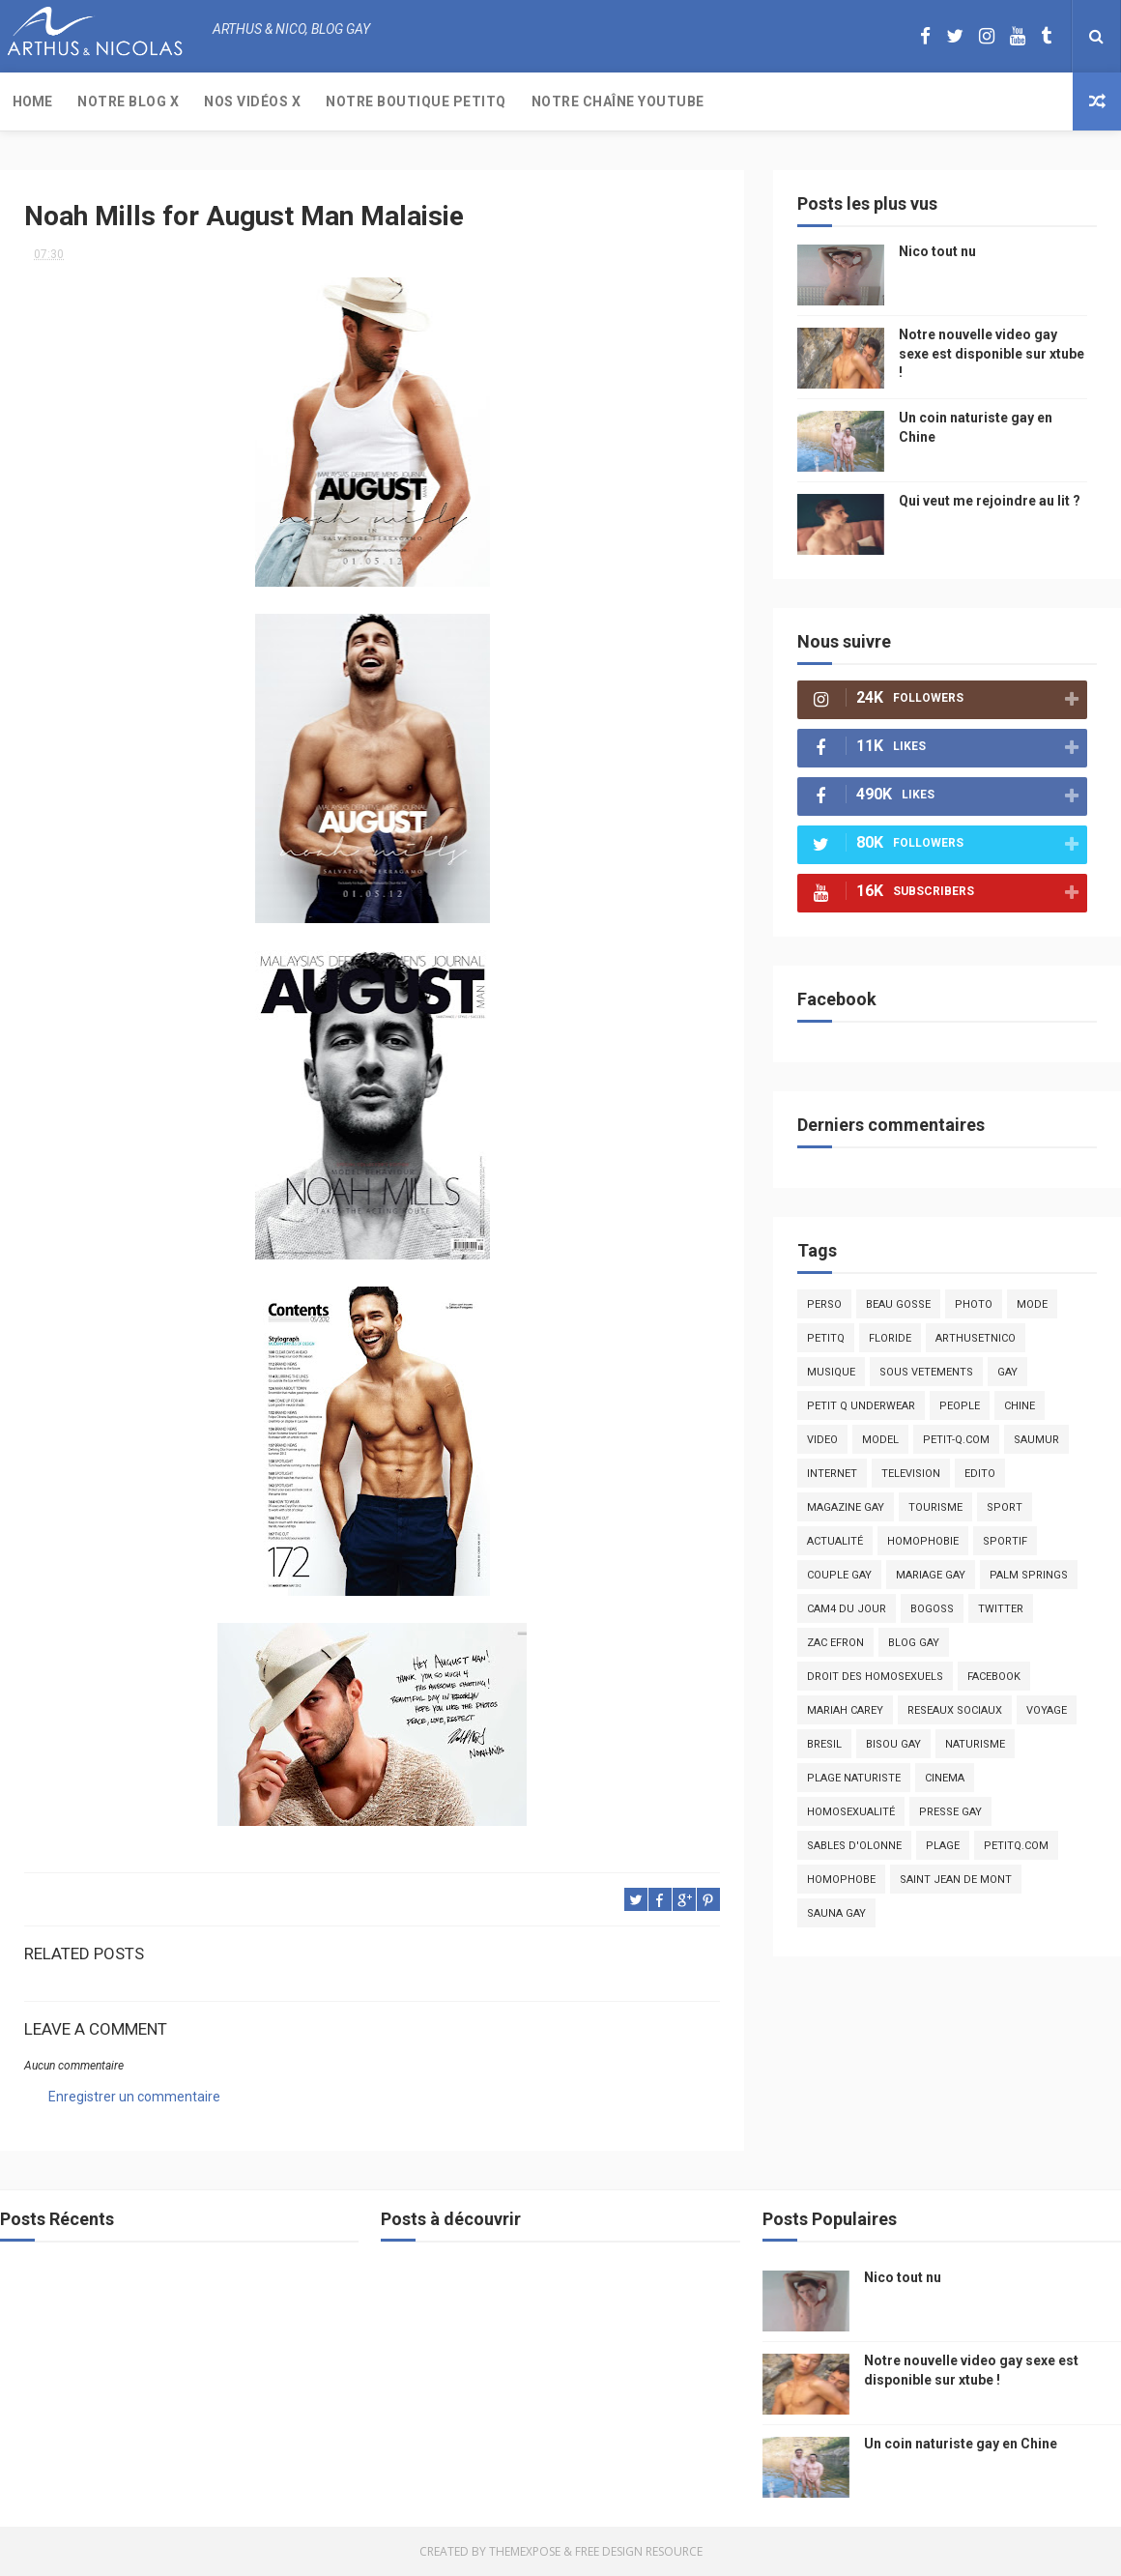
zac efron (835, 1642)
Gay (1007, 1372)
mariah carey (845, 1710)
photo (973, 1304)
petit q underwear (861, 1406)
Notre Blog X (128, 101)
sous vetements (926, 1372)
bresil (824, 1744)
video (822, 1439)
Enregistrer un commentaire (134, 2096)
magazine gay (845, 1507)
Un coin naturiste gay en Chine (960, 2443)
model (880, 1439)
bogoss (932, 1609)
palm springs (1029, 1575)
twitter (1000, 1609)
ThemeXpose (524, 2551)
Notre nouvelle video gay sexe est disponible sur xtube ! (991, 353)
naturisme (975, 1744)
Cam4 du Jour (846, 1609)
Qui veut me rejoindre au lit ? (989, 500)
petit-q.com (956, 1439)
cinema (944, 1778)
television (910, 1473)
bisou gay (893, 1744)
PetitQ (826, 1338)
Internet (832, 1473)
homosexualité (851, 1812)
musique (831, 1372)
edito (979, 1473)
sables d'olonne (854, 1845)
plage (943, 1845)
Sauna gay (836, 1913)
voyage (1046, 1710)
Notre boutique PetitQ (416, 101)
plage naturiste (854, 1778)
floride (890, 1338)
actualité (835, 1541)
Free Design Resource (639, 2551)
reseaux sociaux (954, 1710)
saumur (1036, 1439)
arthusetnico (975, 1338)
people (959, 1406)
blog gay (913, 1642)
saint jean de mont (956, 1879)
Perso (824, 1304)
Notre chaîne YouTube (618, 101)
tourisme (935, 1507)
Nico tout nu (937, 251)
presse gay (950, 1812)
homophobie (923, 1541)
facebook (993, 1676)
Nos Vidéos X (252, 101)
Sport (1004, 1507)
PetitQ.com (1016, 1845)
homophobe (841, 1879)
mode (1032, 1304)
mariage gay (930, 1575)
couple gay (839, 1575)
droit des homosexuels (875, 1676)
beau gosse (898, 1304)
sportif (1005, 1541)
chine (1019, 1406)
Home (32, 101)
